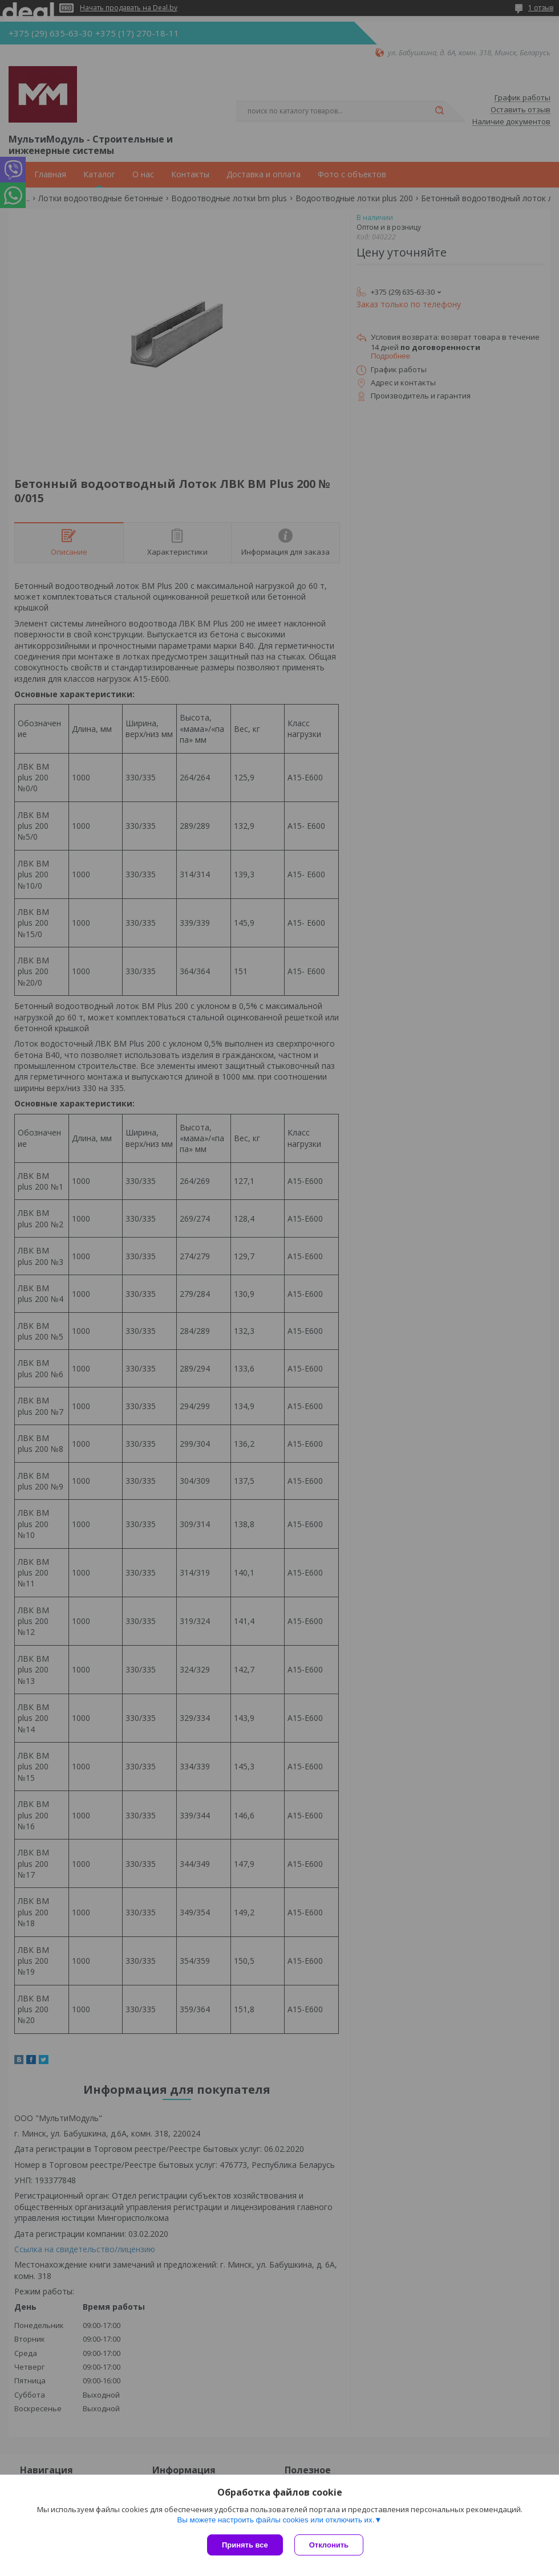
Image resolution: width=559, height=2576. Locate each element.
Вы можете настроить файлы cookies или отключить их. (275, 2520)
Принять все (245, 2545)
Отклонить (329, 2545)
